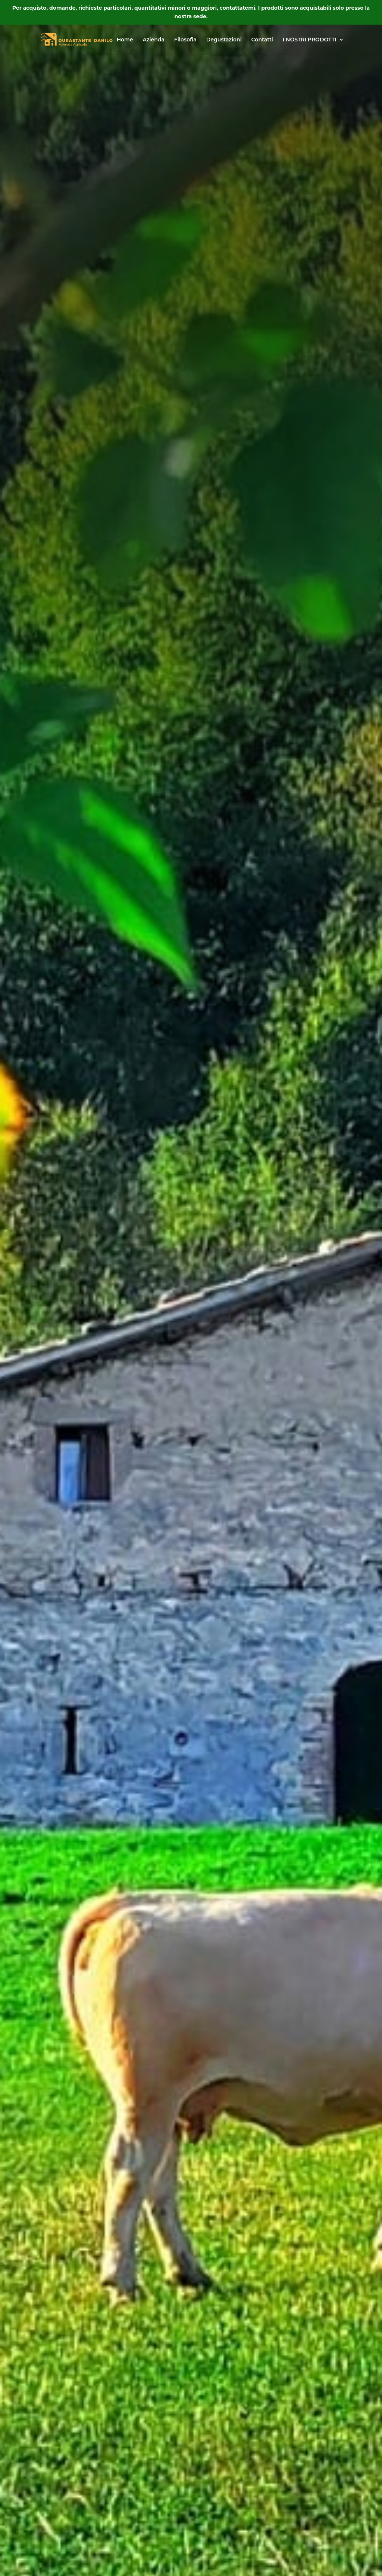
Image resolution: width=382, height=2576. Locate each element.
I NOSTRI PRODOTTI (309, 40)
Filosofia (185, 40)
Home (125, 40)
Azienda (153, 40)
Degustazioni (224, 40)
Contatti (262, 40)
